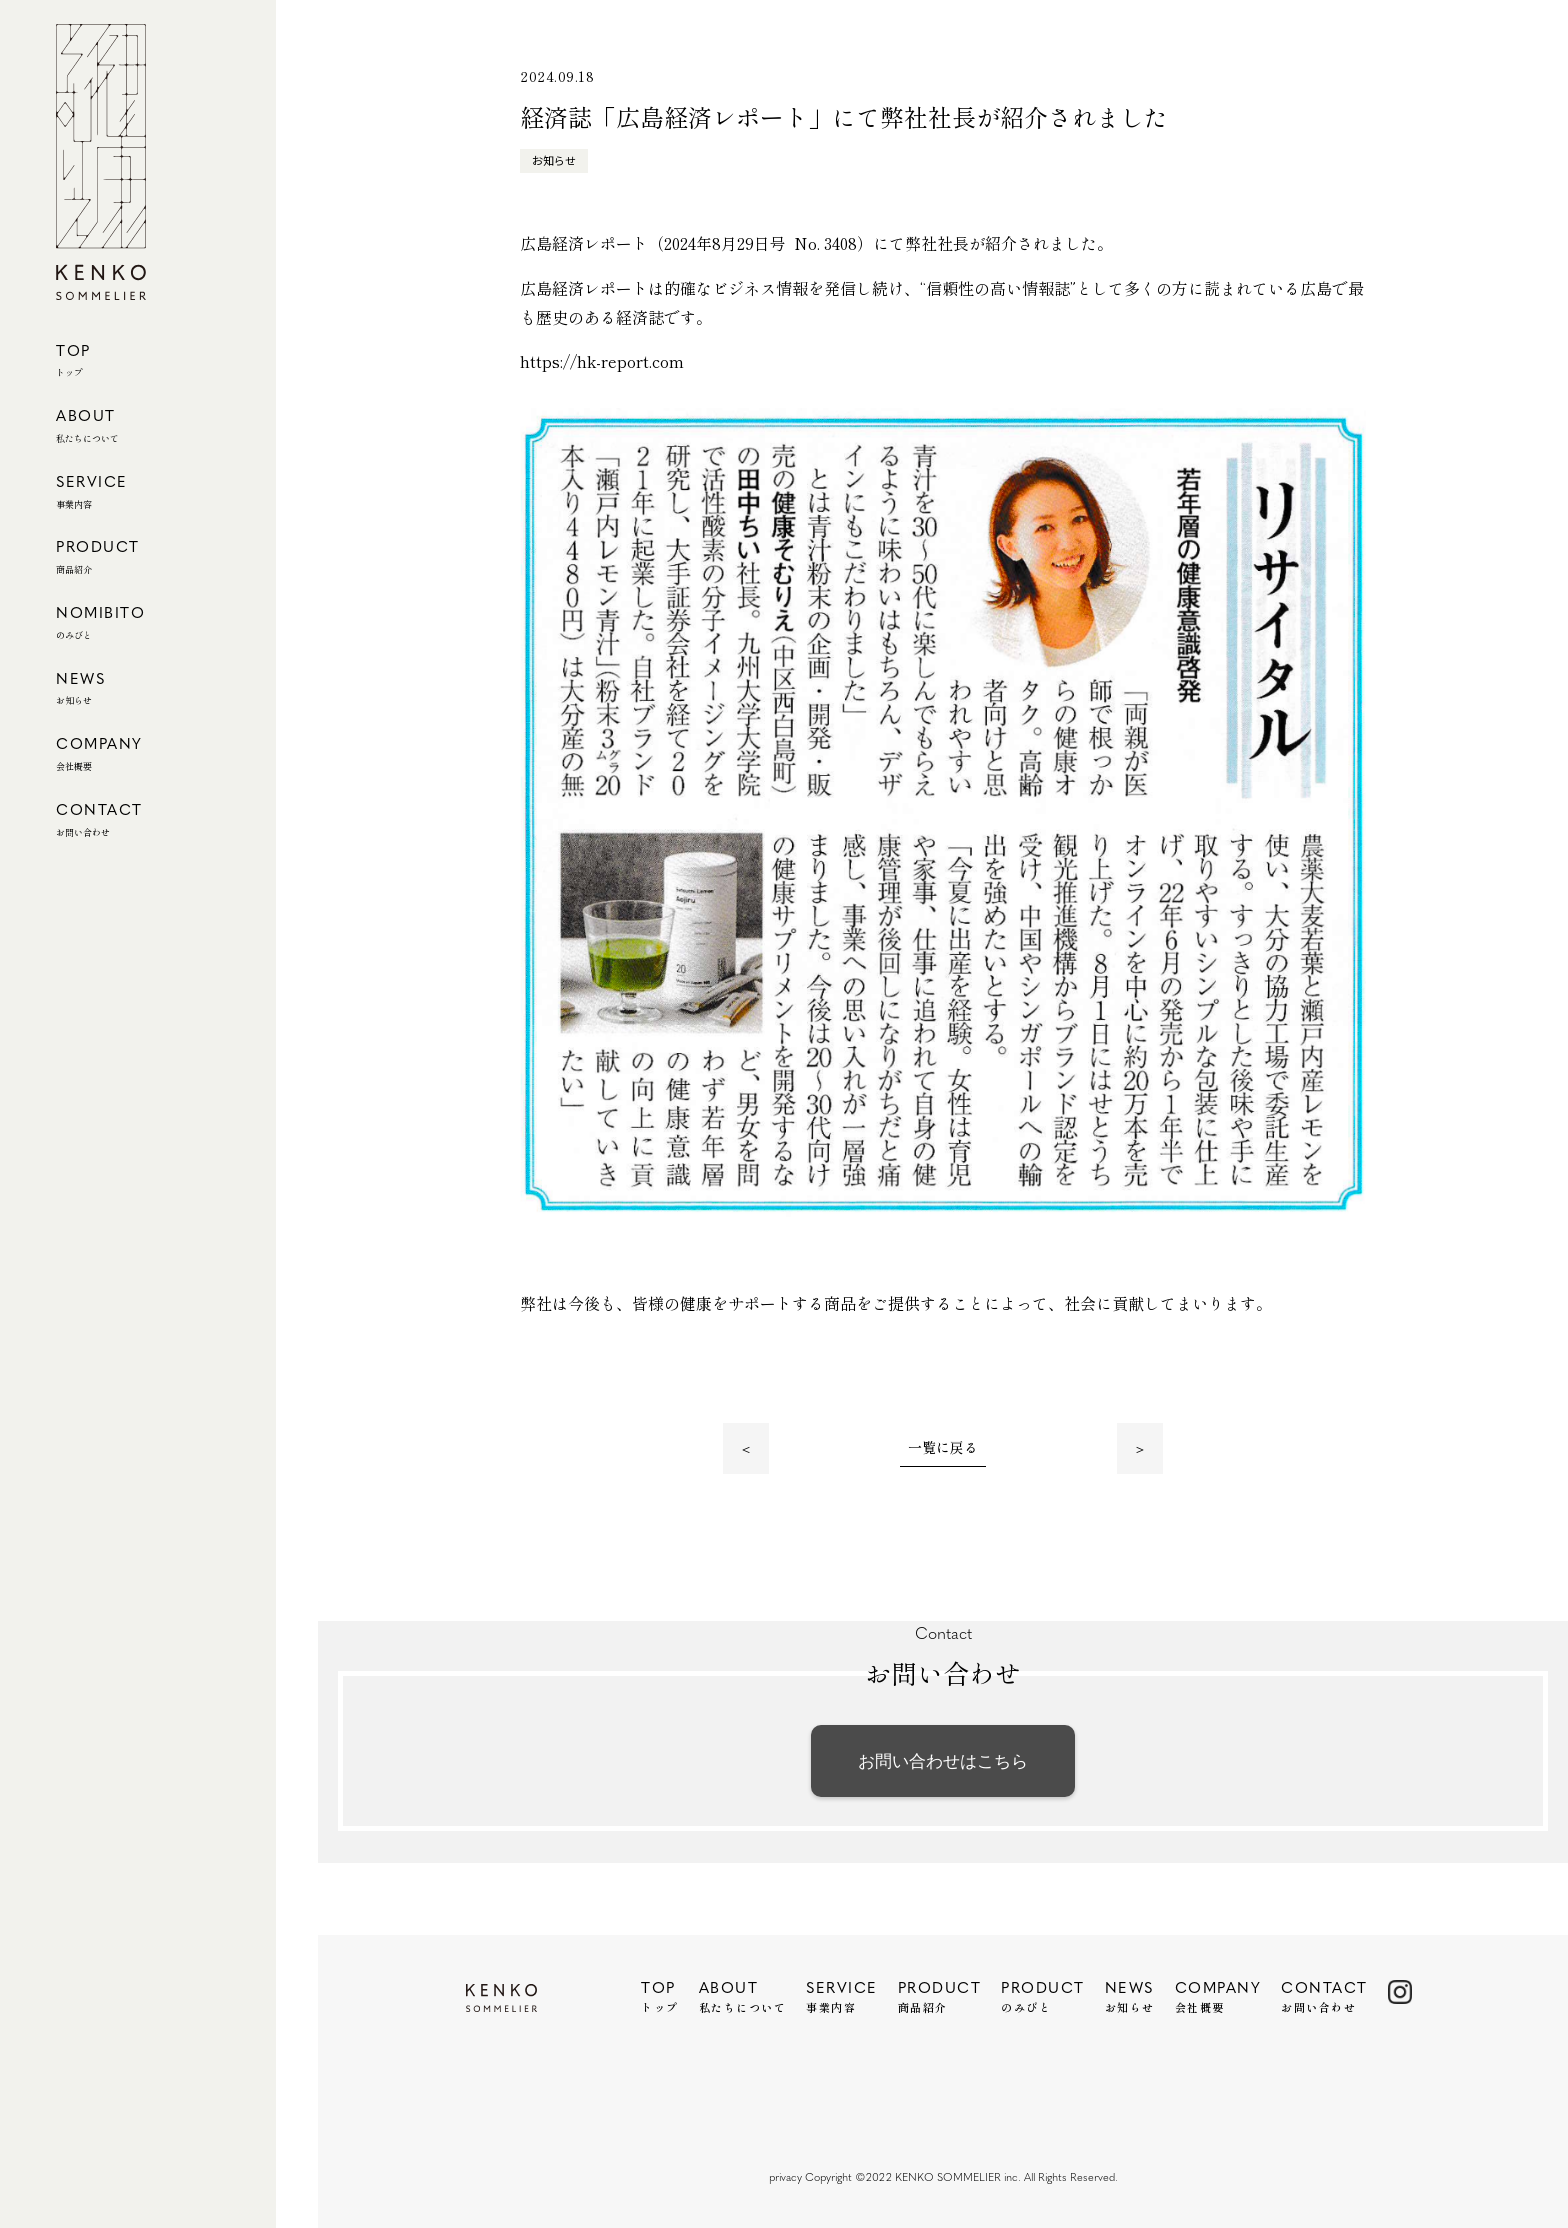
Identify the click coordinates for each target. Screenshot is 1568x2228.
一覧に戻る (943, 1448)
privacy (785, 2178)
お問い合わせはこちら (943, 1760)
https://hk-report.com (602, 361)
